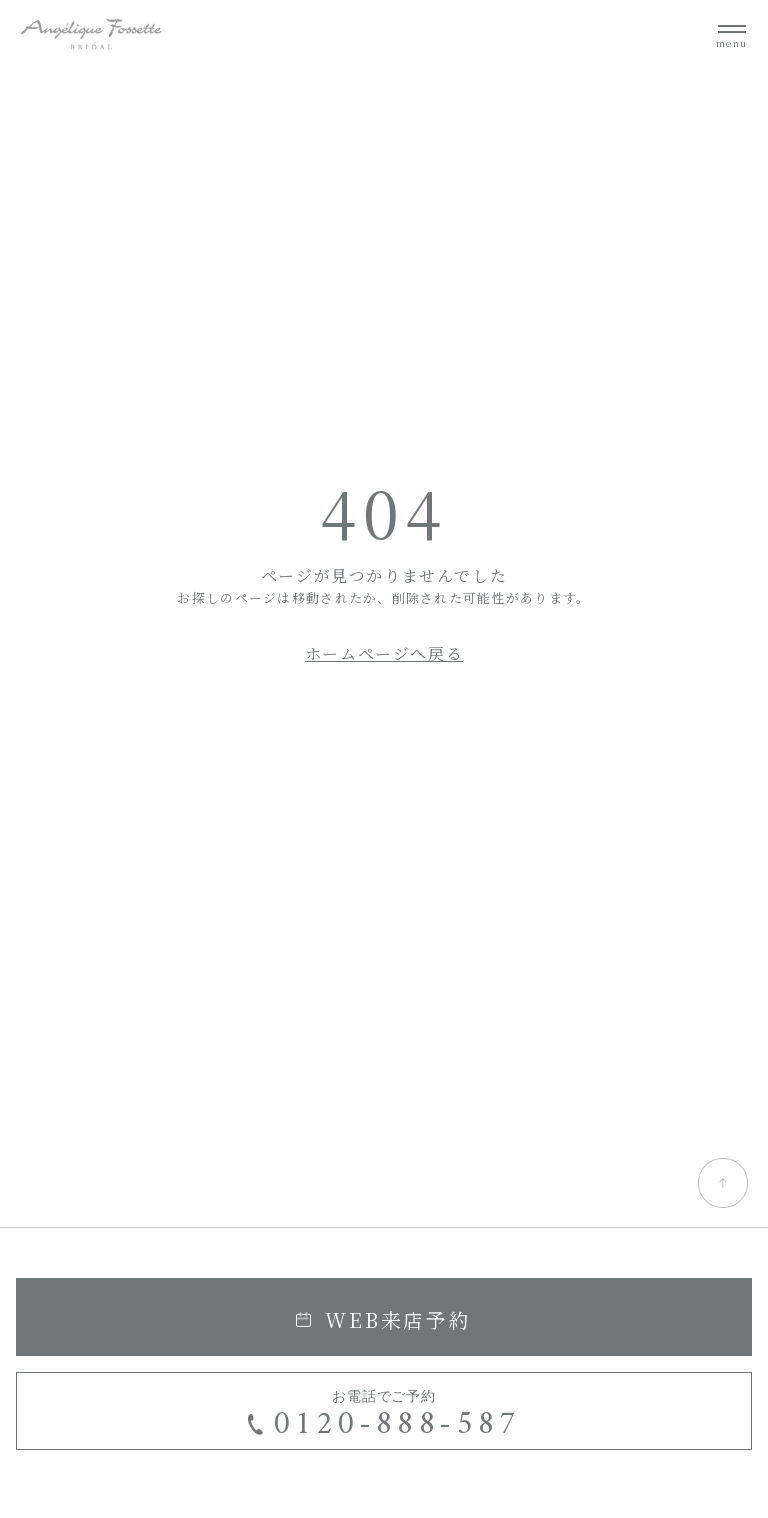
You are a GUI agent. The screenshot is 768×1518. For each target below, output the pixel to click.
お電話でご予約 (384, 1417)
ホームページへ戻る (384, 653)
